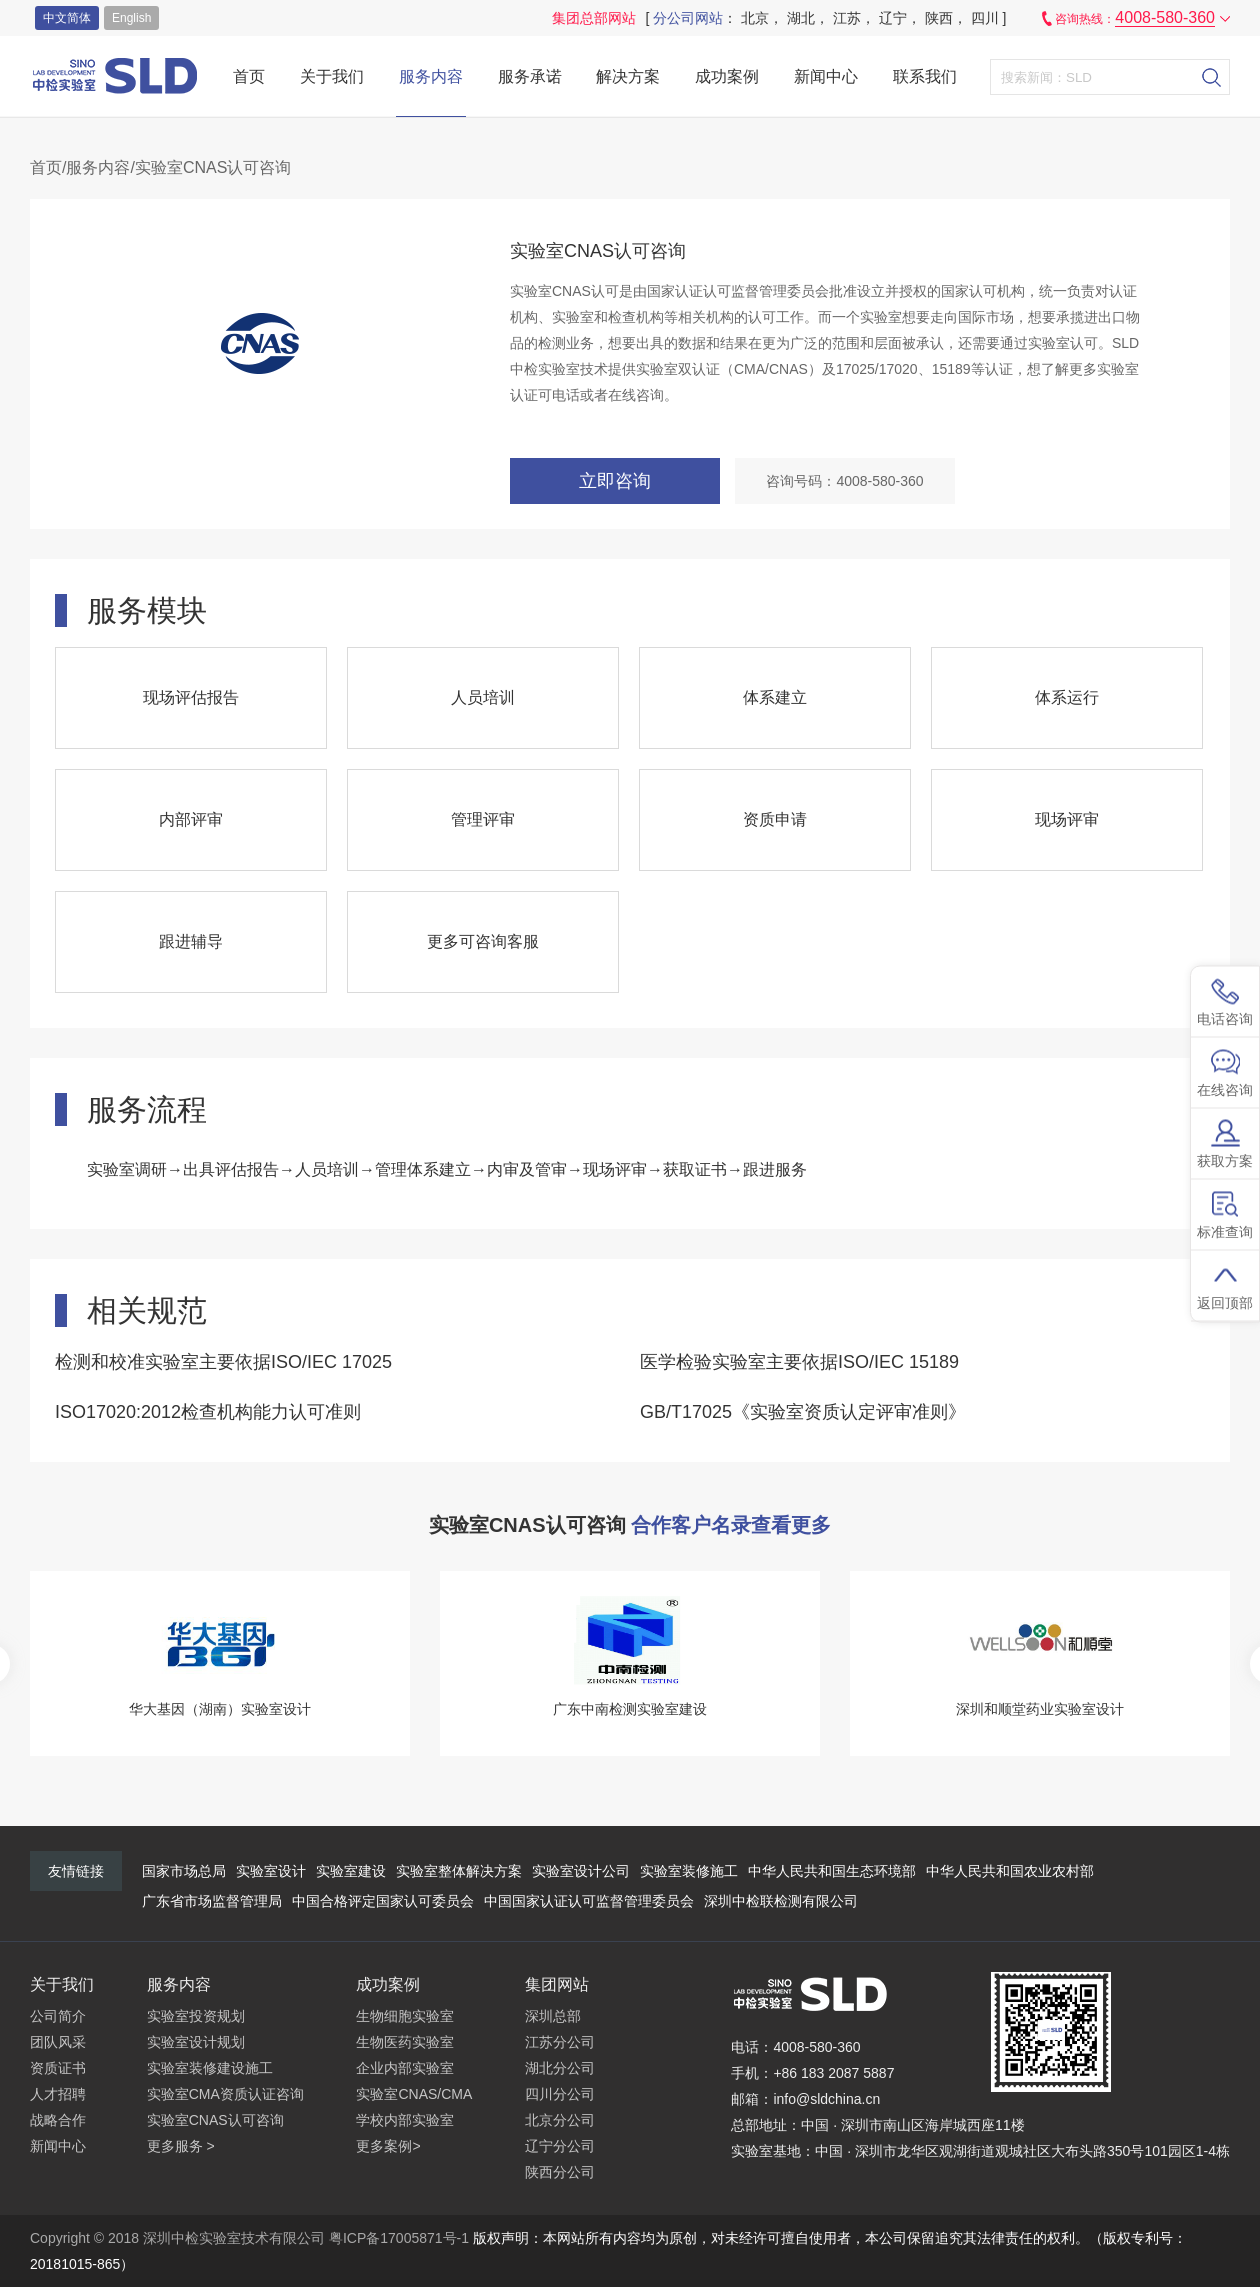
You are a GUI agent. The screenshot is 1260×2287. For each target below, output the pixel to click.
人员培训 (483, 697)
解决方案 (628, 76)
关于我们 (332, 76)
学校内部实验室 (405, 2120)
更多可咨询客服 (483, 941)
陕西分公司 (560, 2172)
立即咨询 (615, 481)
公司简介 (58, 2016)
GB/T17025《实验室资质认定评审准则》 (803, 1412)
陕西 (939, 18)
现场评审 (1067, 819)
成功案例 (727, 76)
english (131, 18)
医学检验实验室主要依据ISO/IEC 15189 (799, 1362)
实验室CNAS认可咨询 (215, 2120)
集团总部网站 (594, 18)
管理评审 (483, 819)
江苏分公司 (560, 2042)
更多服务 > (181, 2146)
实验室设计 (271, 1871)
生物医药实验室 (405, 2042)
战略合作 (58, 2120)
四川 (985, 18)
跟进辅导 (191, 941)
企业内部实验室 (405, 2068)
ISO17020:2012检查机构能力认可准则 (208, 1412)
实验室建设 (351, 1871)
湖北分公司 (560, 2068)
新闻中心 (826, 76)
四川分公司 (560, 2094)
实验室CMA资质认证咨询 (225, 2094)
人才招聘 (58, 2094)
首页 (249, 76)
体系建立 (775, 697)
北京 (755, 18)
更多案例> (388, 2146)
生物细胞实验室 (405, 2016)
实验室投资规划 (196, 2016)
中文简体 (67, 18)
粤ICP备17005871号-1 (399, 2238)
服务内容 (431, 76)
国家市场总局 (184, 1871)
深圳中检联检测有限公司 (781, 1901)
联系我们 (925, 76)
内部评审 (191, 819)
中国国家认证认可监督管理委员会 (589, 1901)
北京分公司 (560, 2120)
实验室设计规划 (196, 2042)
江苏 (847, 18)
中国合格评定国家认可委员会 (383, 1901)
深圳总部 (553, 2016)
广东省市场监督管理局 (212, 1901)
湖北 (801, 18)
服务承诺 (530, 76)
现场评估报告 (191, 697)
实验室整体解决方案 (459, 1871)
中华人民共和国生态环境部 (832, 1871)
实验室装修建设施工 (210, 2068)
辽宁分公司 (560, 2146)
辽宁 (893, 18)
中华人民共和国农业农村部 (1010, 1871)
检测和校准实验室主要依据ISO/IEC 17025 (223, 1362)
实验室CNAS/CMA (414, 2094)
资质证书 (58, 2068)
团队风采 (58, 2042)
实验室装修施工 (689, 1871)
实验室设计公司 (581, 1871)
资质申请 (775, 819)
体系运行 (1067, 697)
